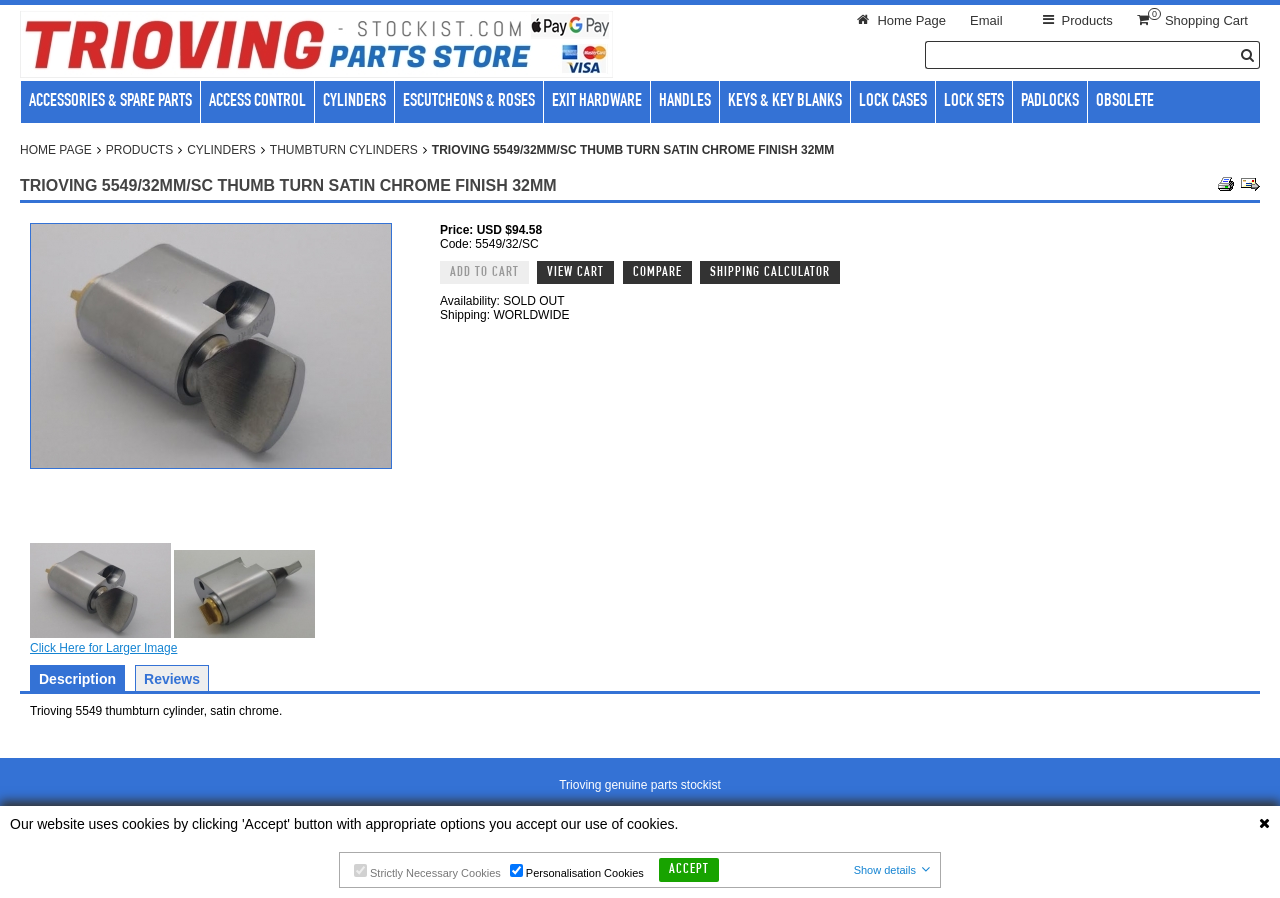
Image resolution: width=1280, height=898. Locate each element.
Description (77, 679)
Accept (689, 870)
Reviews (172, 679)
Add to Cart (484, 273)
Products (139, 150)
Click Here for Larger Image (103, 648)
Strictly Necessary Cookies (427, 871)
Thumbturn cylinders (344, 150)
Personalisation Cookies (577, 871)
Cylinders (221, 150)
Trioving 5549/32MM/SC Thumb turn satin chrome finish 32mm (633, 150)
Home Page (56, 150)
